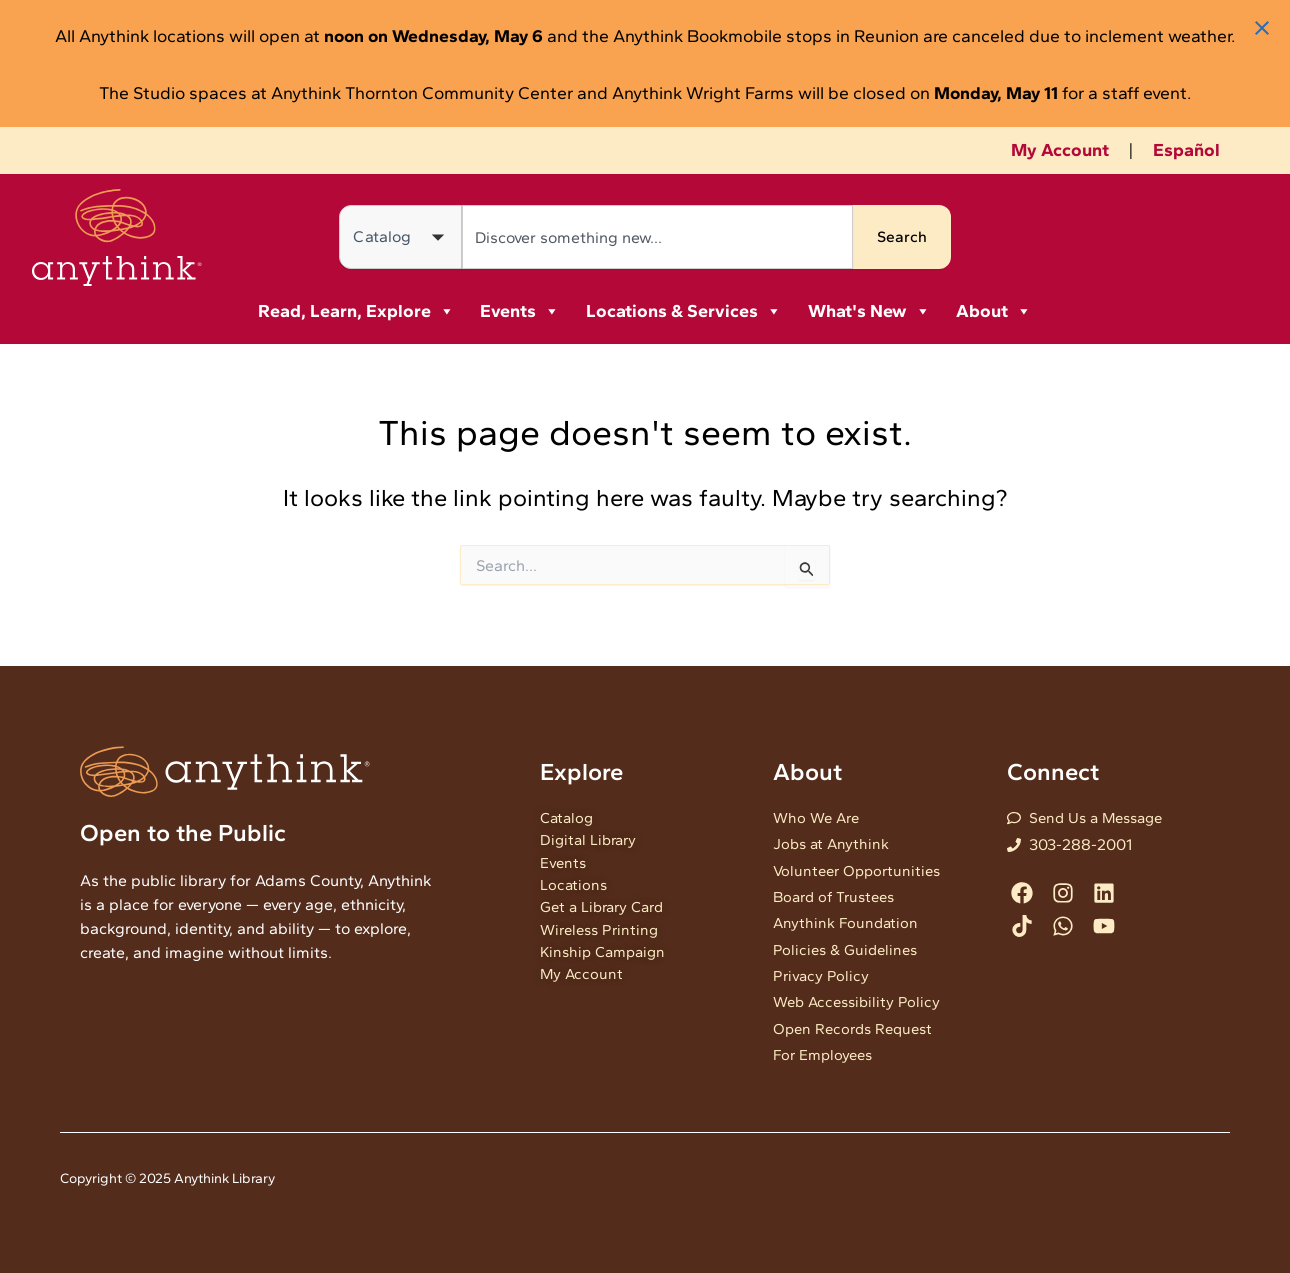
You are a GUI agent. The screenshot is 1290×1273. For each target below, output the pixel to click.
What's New (869, 311)
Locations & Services (684, 311)
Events (520, 311)
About (994, 311)
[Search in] (400, 237)
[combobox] (658, 237)
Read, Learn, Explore (356, 311)
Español (1186, 150)
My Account (1060, 150)
